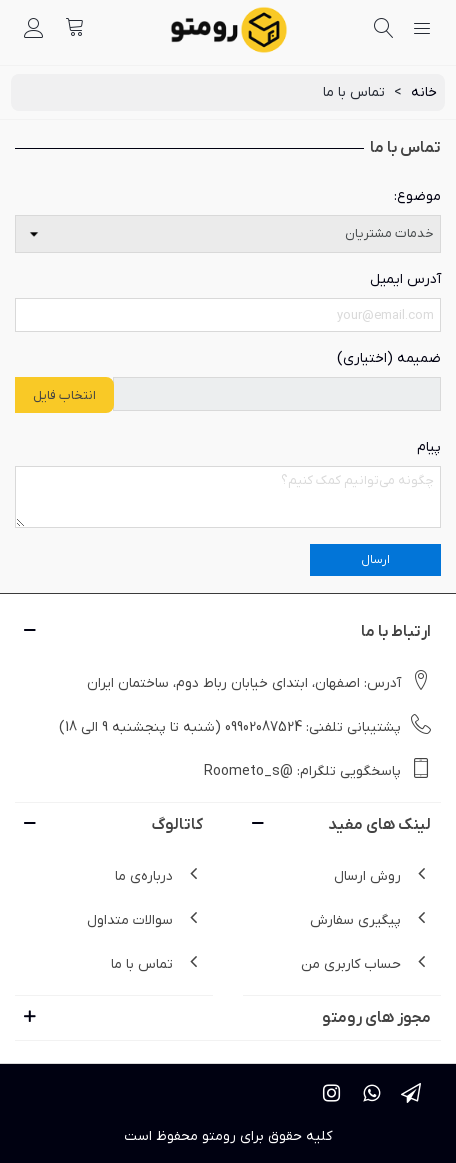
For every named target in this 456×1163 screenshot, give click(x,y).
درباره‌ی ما (159, 875)
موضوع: (417, 196)
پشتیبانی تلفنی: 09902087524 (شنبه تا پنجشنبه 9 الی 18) (245, 726)
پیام (429, 447)
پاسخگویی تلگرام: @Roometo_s (317, 770)
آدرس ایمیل (405, 279)
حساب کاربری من (366, 963)
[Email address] (228, 315)
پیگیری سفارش (370, 919)
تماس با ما (157, 963)
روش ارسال (382, 875)
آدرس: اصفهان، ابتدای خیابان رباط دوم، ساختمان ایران (259, 682)
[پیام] (228, 497)
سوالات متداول (145, 919)
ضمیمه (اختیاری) (389, 358)
